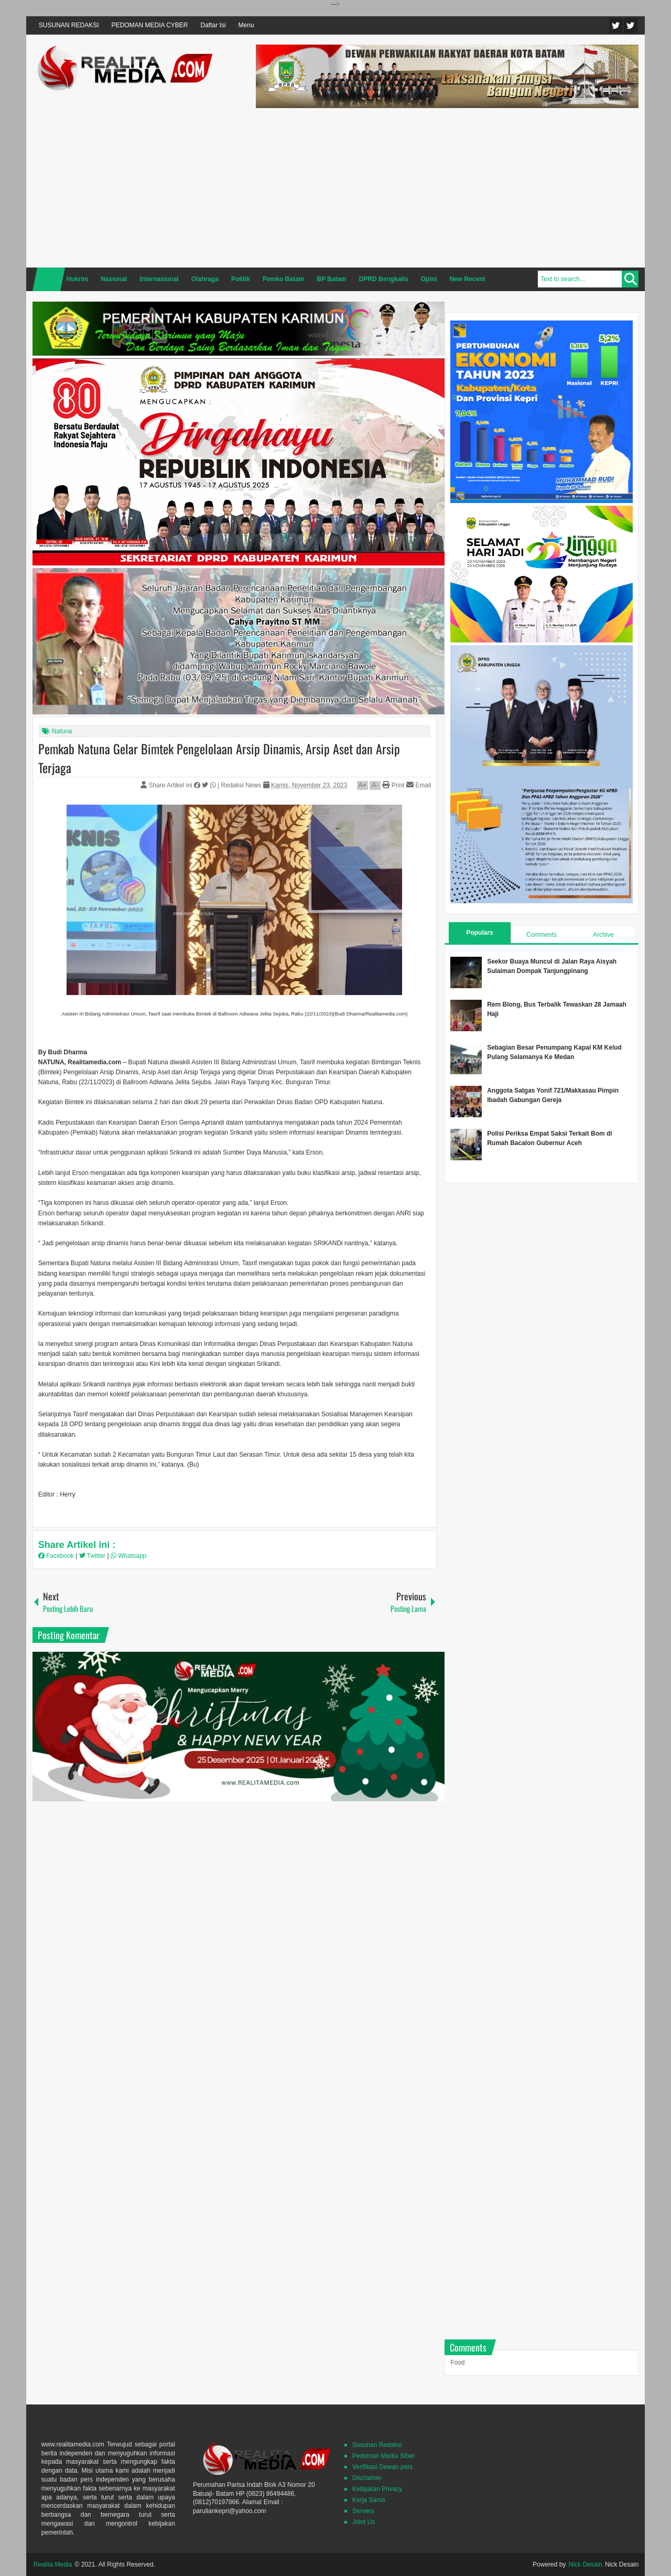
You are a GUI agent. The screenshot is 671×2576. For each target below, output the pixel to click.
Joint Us (363, 2522)
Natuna (62, 731)
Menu (246, 25)
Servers (363, 2511)
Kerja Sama (368, 2500)
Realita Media (53, 2564)
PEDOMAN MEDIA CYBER (150, 25)
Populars (479, 932)
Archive (603, 934)
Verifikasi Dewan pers (382, 2467)
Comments (541, 934)
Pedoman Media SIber (383, 2456)
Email (418, 785)
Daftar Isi (213, 25)
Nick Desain (585, 2564)
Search (630, 279)
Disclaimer (367, 2478)
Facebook (630, 25)
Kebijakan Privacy (377, 2489)
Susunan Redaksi (377, 2445)
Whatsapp (128, 1555)
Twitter (616, 25)
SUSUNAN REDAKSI (69, 25)
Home (48, 279)
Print (393, 785)
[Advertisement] (447, 186)
